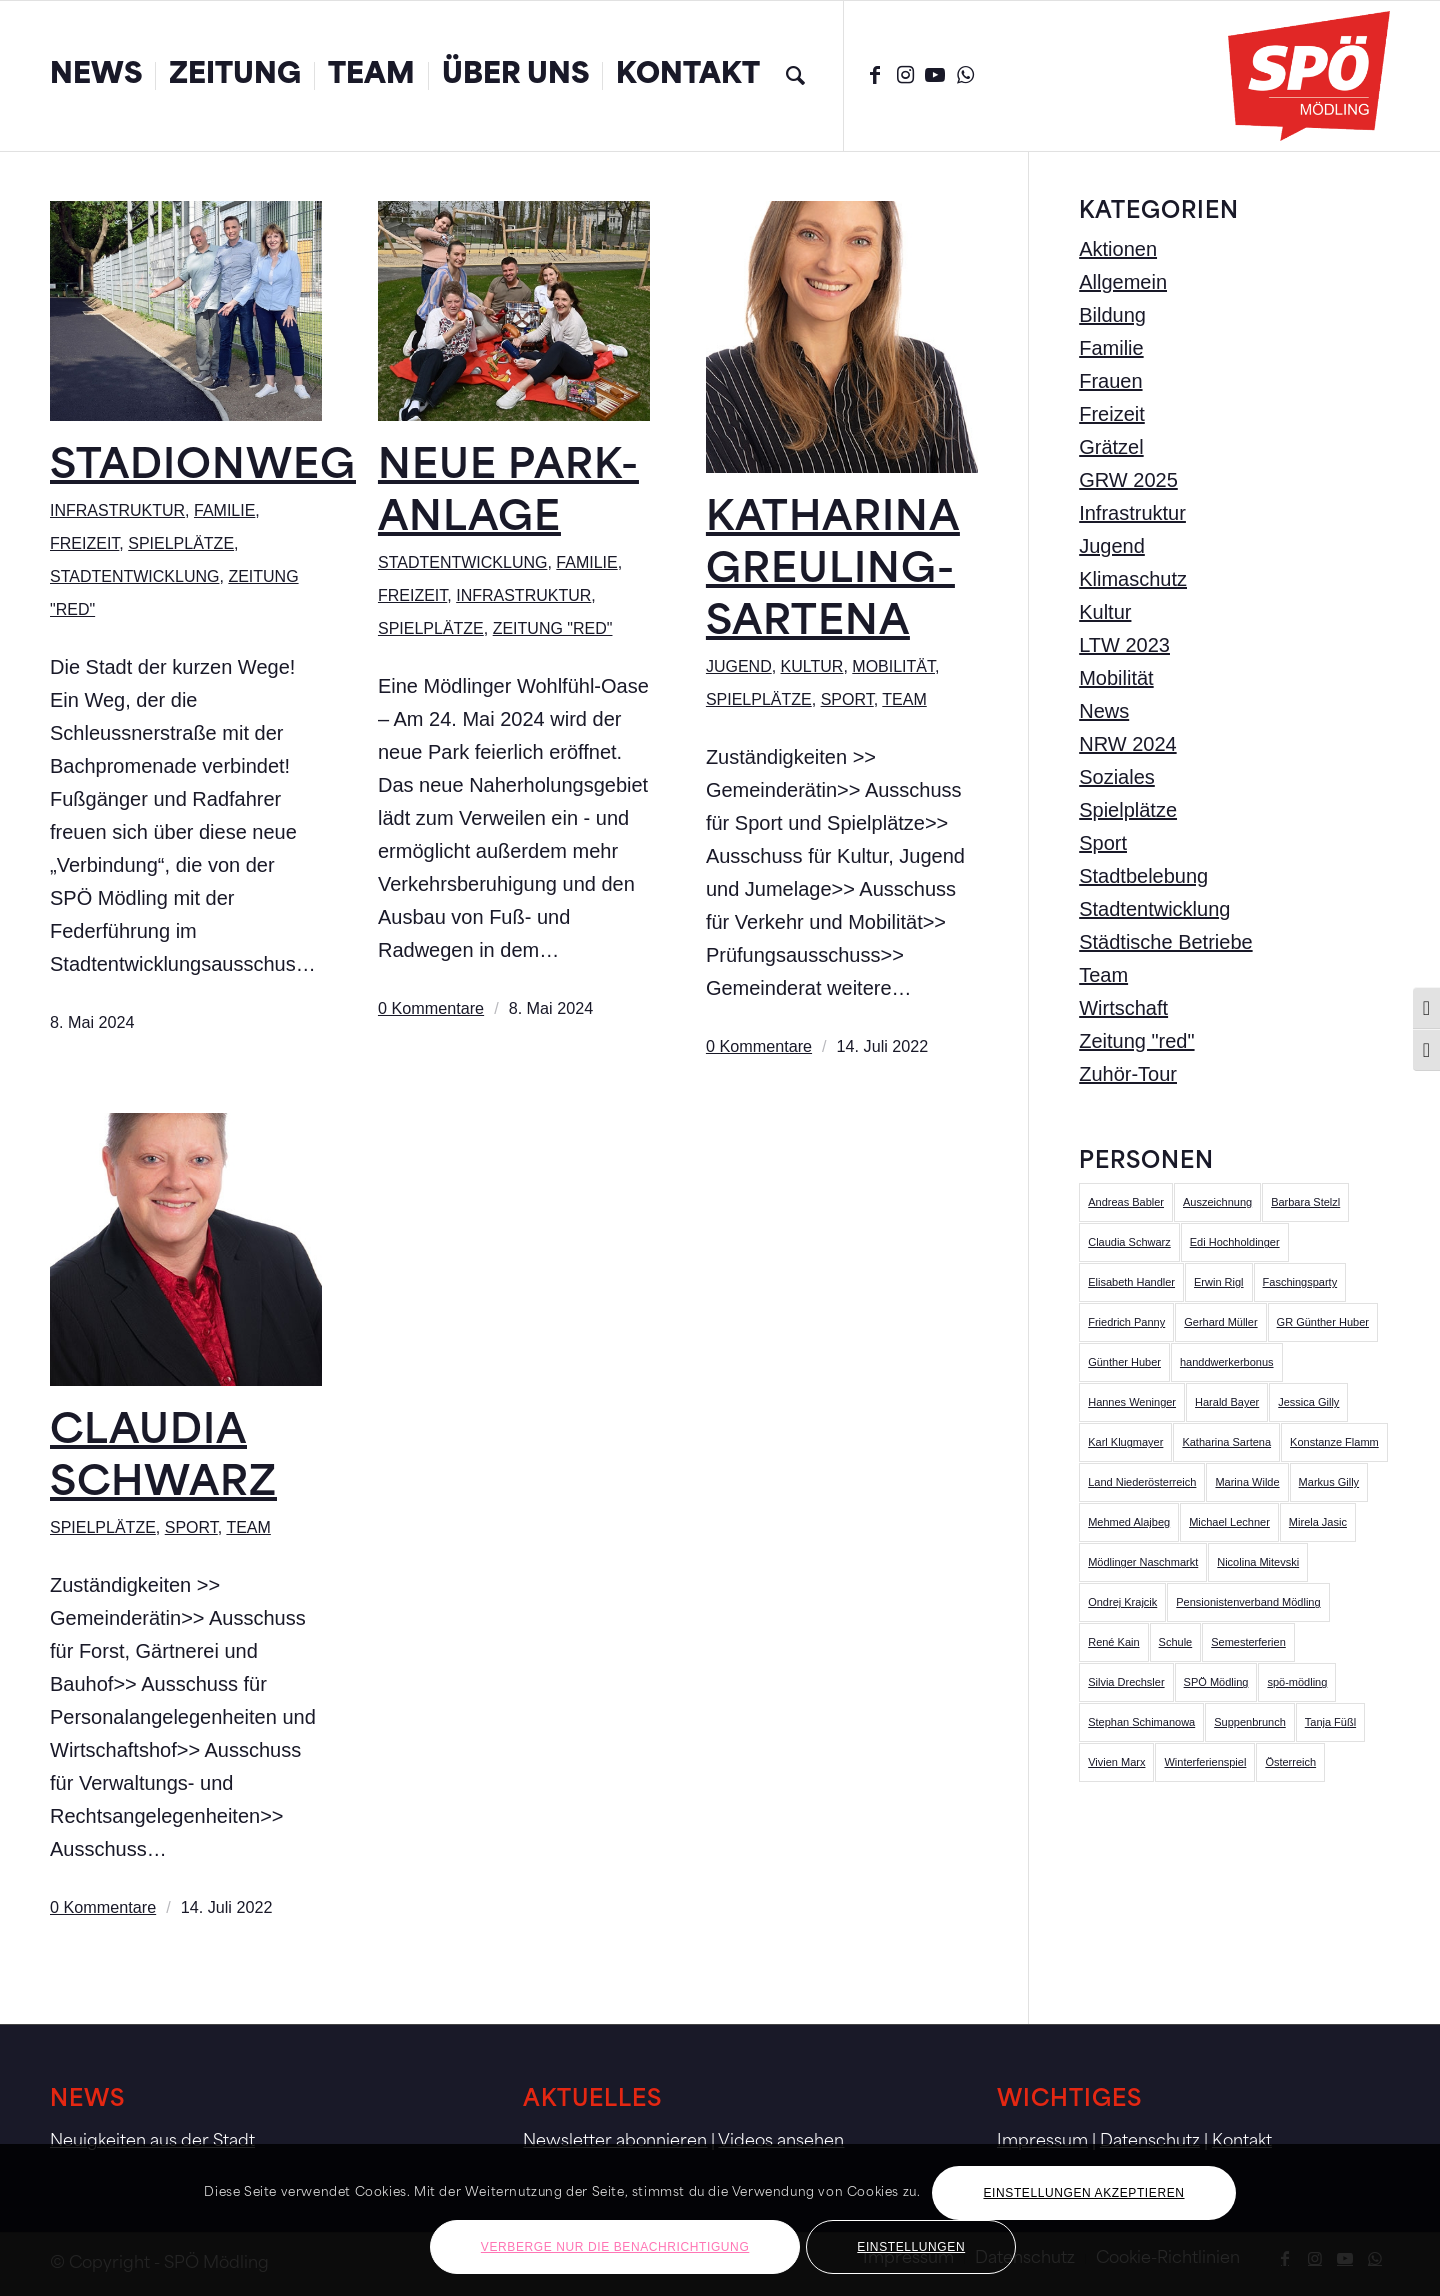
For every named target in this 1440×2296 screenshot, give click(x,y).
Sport (847, 699)
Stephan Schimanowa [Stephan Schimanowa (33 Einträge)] (1141, 1722)
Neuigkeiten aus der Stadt (152, 2142)
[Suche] (795, 76)
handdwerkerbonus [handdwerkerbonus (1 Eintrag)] (1227, 1362)
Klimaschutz (1133, 579)
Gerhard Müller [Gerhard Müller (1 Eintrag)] (1220, 1322)
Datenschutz (1150, 2142)
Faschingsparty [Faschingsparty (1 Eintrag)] (1300, 1282)
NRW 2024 (1127, 744)
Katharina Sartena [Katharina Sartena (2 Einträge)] (1226, 1442)
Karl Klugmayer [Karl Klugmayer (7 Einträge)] (1125, 1442)
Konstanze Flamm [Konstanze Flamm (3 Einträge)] (1334, 1442)
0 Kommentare (431, 1008)
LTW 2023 (1124, 645)
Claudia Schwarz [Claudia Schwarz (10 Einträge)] (1129, 1242)
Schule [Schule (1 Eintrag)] (1176, 1642)
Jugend (739, 666)
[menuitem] (96, 76)
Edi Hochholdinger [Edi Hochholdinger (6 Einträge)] (1235, 1242)
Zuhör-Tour (1128, 1074)
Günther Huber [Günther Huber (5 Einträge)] (1124, 1362)
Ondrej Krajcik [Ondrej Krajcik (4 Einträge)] (1122, 1602)
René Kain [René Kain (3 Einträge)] (1113, 1642)
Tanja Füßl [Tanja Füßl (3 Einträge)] (1330, 1722)
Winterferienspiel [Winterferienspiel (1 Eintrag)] (1205, 1762)
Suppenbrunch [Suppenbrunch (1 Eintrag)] (1250, 1722)
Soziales (1117, 777)
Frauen (1110, 381)
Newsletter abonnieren (615, 2142)
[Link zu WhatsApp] (965, 75)
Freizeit (84, 543)
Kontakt (1242, 2142)
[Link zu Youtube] (935, 75)
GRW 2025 (1128, 480)
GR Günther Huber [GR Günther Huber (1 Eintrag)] (1323, 1322)
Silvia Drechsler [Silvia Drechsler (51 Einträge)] (1126, 1682)
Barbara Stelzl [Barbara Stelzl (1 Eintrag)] (1305, 1202)
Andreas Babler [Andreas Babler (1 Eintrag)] (1126, 1202)
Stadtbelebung (1143, 876)
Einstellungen (911, 2247)
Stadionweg (203, 468)
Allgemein (1123, 282)
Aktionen (1118, 249)
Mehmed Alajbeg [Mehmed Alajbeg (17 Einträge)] (1129, 1522)
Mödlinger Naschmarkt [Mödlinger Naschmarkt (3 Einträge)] (1143, 1562)
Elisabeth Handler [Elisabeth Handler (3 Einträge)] (1131, 1282)
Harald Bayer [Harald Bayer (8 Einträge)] (1227, 1402)
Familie (224, 510)
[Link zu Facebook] (875, 75)
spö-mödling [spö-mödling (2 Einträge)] (1297, 1682)
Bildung (1112, 315)
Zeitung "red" (553, 628)
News (1104, 711)
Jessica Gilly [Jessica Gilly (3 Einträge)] (1308, 1402)
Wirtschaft (1123, 1008)
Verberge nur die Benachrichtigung (615, 2247)
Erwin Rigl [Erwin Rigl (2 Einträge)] (1219, 1282)
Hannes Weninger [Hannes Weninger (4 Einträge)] (1132, 1402)
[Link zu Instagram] (905, 75)
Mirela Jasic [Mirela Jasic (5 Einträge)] (1318, 1522)
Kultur (812, 666)
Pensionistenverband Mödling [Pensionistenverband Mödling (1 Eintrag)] (1248, 1602)
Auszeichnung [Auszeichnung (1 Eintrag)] (1217, 1202)
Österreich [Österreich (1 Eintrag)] (1290, 1762)
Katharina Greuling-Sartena (833, 572)
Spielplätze (181, 543)
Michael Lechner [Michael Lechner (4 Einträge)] (1229, 1522)
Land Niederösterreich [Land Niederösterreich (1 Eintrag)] (1142, 1482)
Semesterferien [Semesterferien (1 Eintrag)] (1248, 1642)
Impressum (1042, 2142)
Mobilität (893, 666)
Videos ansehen (781, 2142)
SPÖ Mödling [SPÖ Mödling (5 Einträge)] (1216, 1682)
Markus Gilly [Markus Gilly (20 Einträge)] (1329, 1482)
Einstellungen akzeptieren (1083, 2193)
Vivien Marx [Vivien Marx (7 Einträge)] (1116, 1762)
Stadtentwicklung (134, 576)
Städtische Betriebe (1165, 942)
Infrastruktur (117, 510)
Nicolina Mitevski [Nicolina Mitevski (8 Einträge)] (1258, 1562)
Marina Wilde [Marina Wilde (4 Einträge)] (1247, 1482)
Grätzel (1111, 447)
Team (904, 699)
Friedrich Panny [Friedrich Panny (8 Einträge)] (1126, 1322)
